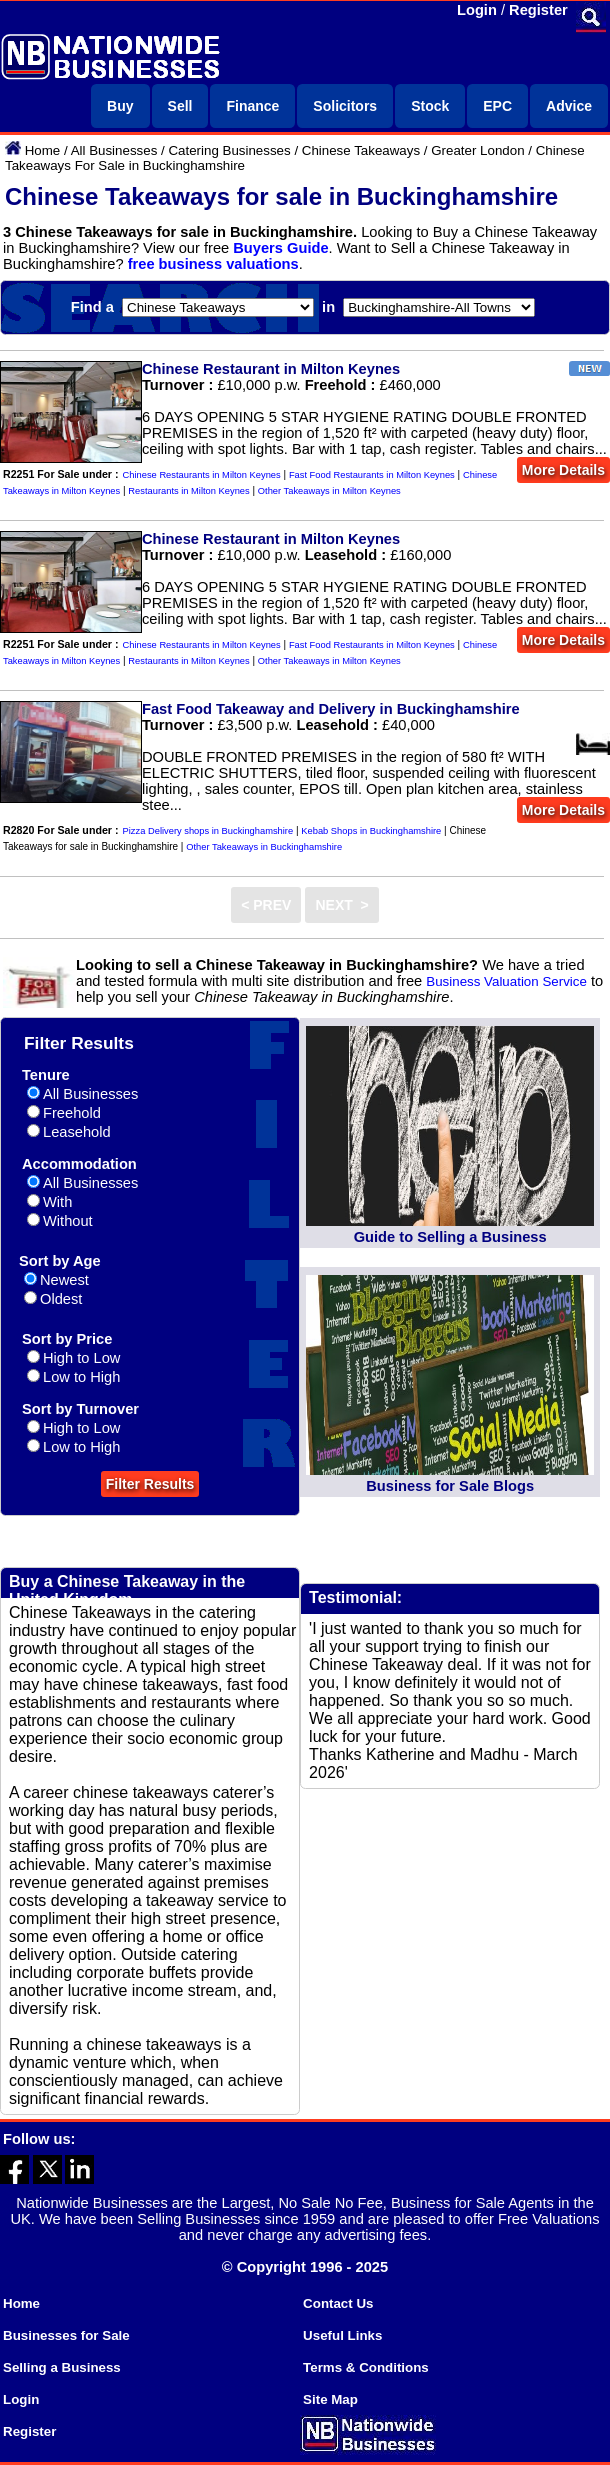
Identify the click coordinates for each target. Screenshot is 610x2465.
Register (538, 10)
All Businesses (114, 150)
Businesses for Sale (66, 2335)
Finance (252, 106)
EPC (497, 106)
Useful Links (342, 2335)
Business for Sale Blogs (450, 1486)
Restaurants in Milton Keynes (188, 491)
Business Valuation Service (506, 981)
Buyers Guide (280, 248)
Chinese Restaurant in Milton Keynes (271, 369)
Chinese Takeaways (361, 150)
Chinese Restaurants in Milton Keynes (202, 475)
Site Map (330, 2399)
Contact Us (338, 2303)
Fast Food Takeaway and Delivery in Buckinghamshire (331, 709)
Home (43, 150)
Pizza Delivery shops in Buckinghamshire (208, 831)
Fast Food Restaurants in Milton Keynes (372, 475)
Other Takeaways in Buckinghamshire (264, 847)
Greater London (477, 150)
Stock (430, 106)
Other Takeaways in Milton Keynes (329, 491)
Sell (180, 106)
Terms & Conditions (366, 2367)
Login (477, 10)
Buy (120, 106)
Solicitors (345, 106)
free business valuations (213, 264)
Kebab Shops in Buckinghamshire (371, 831)
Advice (569, 106)
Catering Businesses (229, 150)
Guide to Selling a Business (450, 1237)
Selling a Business (62, 2367)
